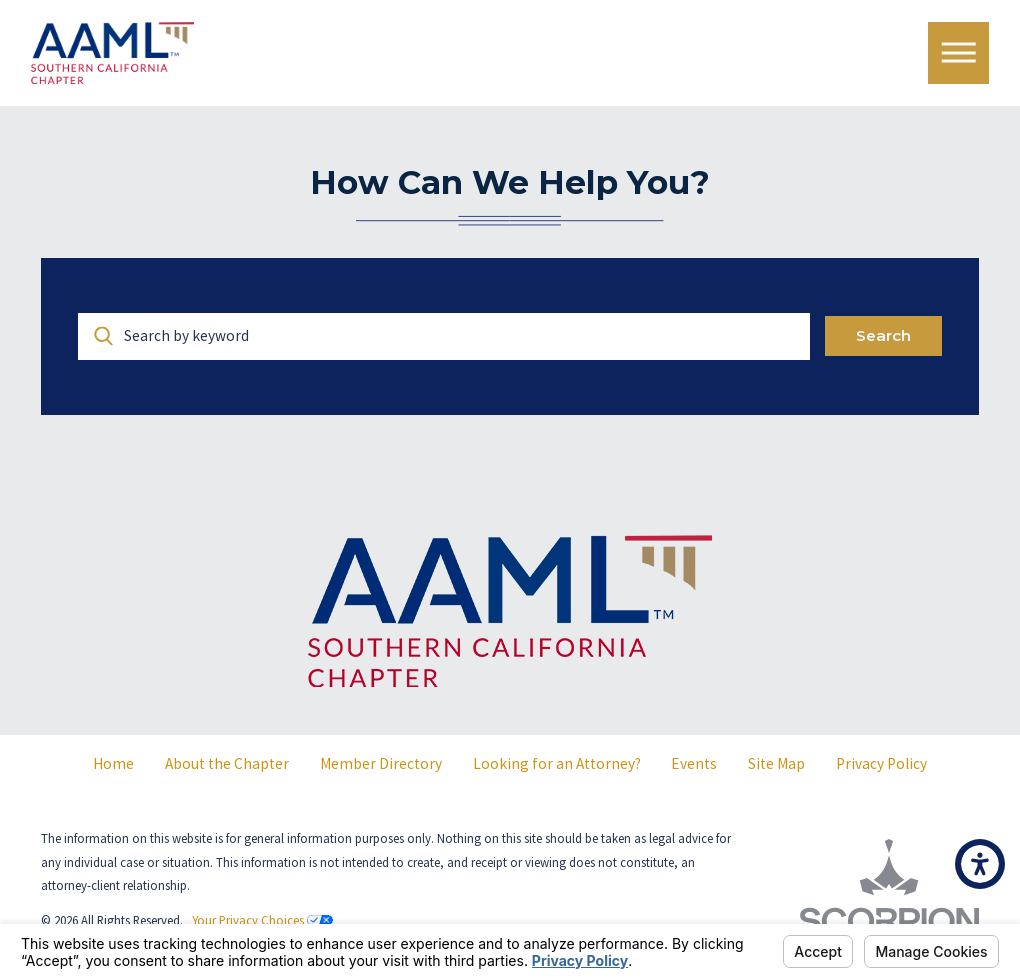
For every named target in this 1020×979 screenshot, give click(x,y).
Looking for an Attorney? (557, 763)
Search (883, 335)
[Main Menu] (958, 52)
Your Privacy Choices (262, 920)
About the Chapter (227, 763)
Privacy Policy (881, 763)
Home (113, 763)
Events (694, 763)
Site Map (776, 763)
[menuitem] (114, 764)
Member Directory (381, 763)
